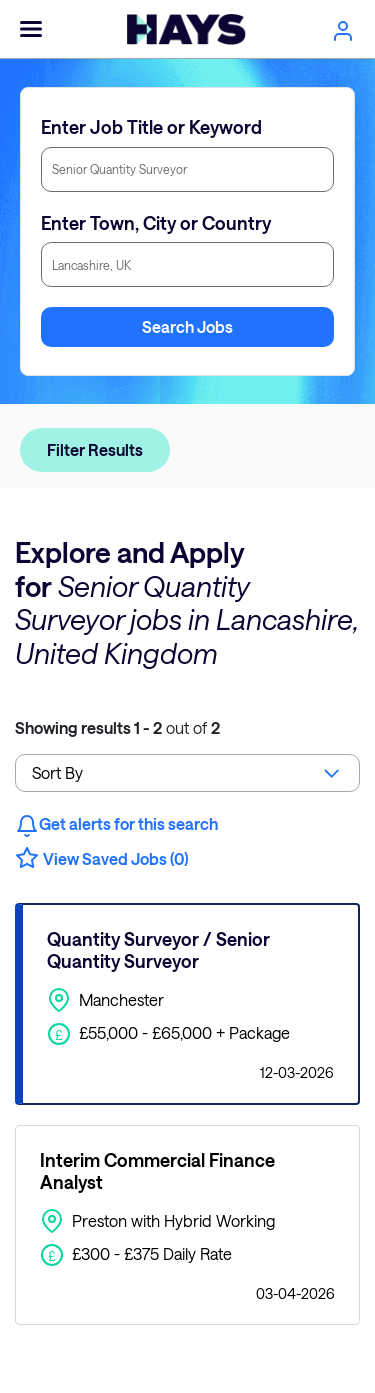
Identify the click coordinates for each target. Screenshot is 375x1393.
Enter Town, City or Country (156, 223)
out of (117, 727)
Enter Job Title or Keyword (151, 127)
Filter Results (95, 449)
